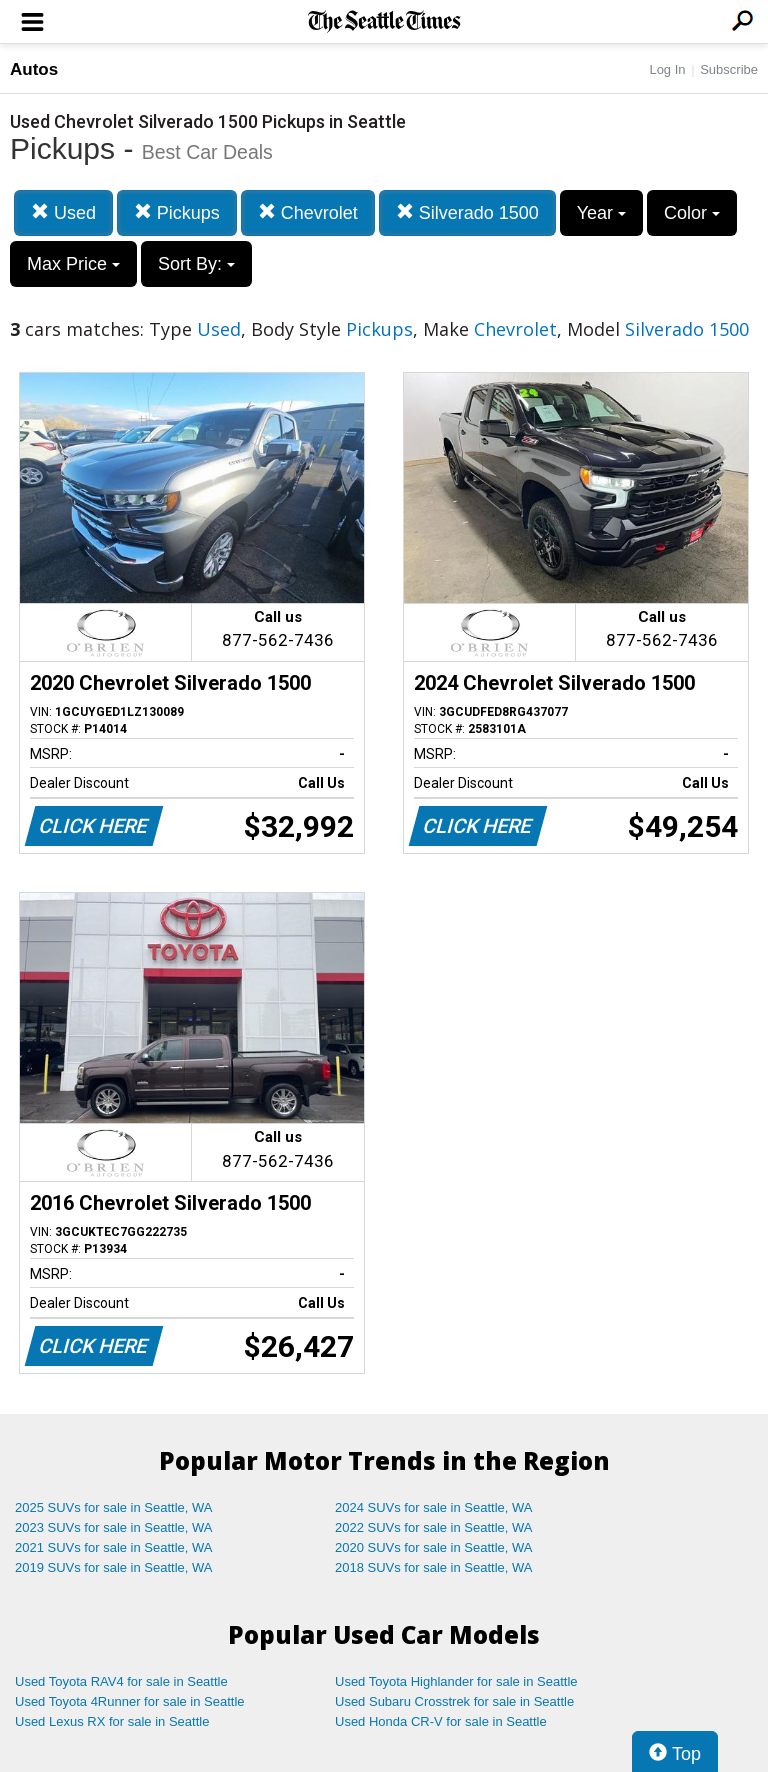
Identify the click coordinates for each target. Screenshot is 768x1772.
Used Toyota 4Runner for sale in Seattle (130, 1701)
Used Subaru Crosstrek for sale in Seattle (454, 1701)
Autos (34, 69)
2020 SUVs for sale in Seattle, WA (434, 1547)
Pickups (177, 212)
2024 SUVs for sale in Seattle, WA (434, 1507)
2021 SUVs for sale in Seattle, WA (114, 1547)
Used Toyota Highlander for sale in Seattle (456, 1681)
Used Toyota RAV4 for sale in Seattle (121, 1681)
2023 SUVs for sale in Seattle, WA (114, 1527)
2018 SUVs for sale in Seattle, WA (434, 1567)
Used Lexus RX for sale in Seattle (112, 1721)
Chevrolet (308, 212)
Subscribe (729, 69)
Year (601, 213)
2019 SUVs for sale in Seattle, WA (114, 1567)
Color (692, 213)
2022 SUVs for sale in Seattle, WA (434, 1527)
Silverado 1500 (467, 212)
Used (63, 212)
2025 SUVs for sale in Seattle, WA (114, 1507)
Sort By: (196, 264)
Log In (667, 69)
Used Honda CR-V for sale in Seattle (441, 1721)
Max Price (73, 264)
